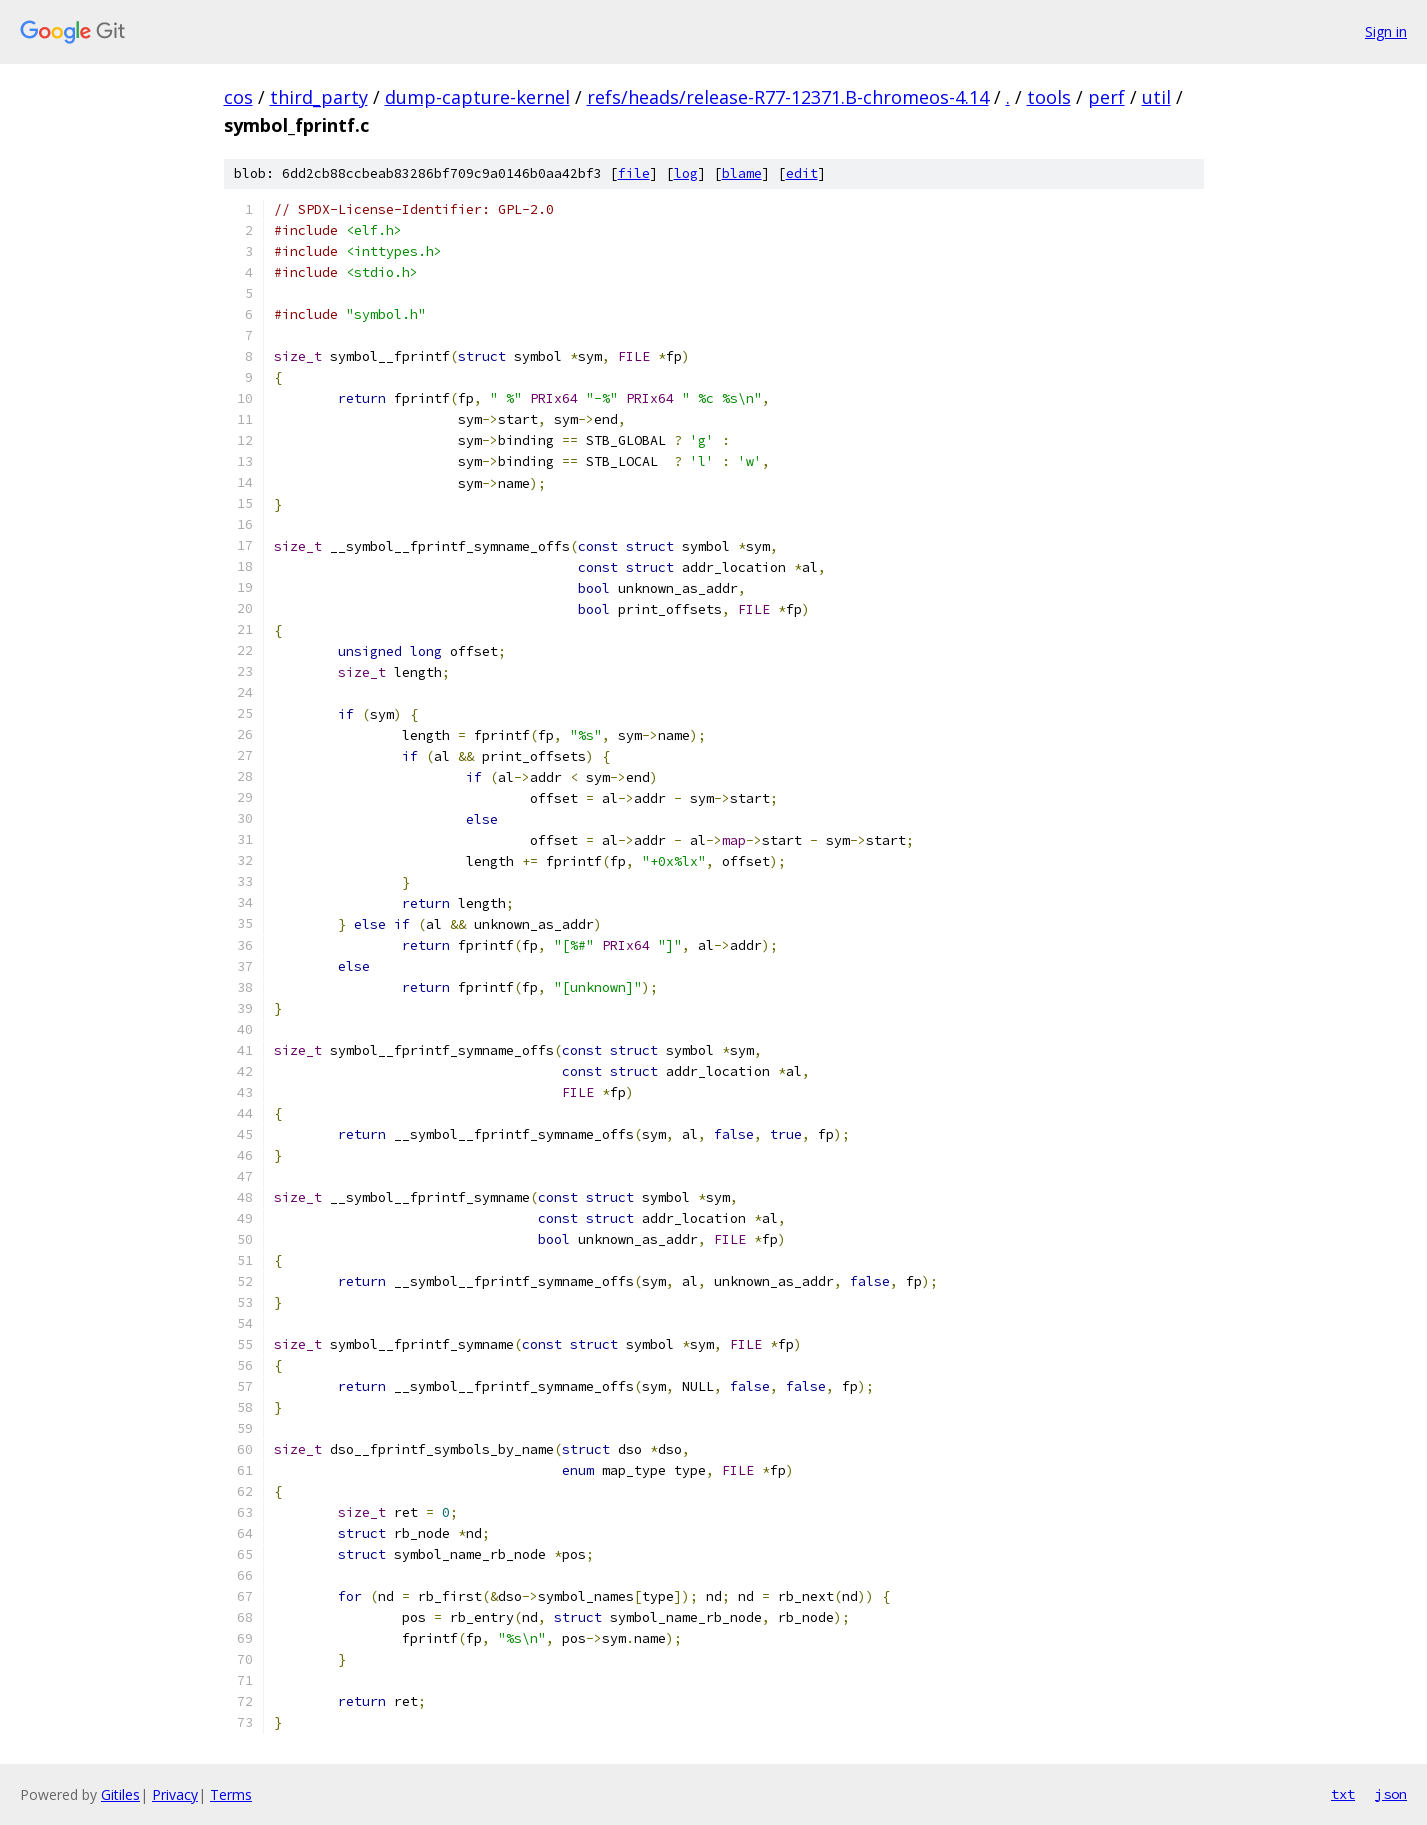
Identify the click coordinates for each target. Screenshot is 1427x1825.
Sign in (1386, 31)
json (1391, 1794)
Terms (231, 1794)
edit (802, 173)
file (634, 173)
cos (238, 97)
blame (742, 173)
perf (1106, 97)
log (686, 173)
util (1156, 97)
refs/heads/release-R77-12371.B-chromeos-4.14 (788, 97)
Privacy (175, 1794)
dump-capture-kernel (477, 97)
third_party (319, 97)
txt (1343, 1794)
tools (1049, 97)
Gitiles (120, 1794)
